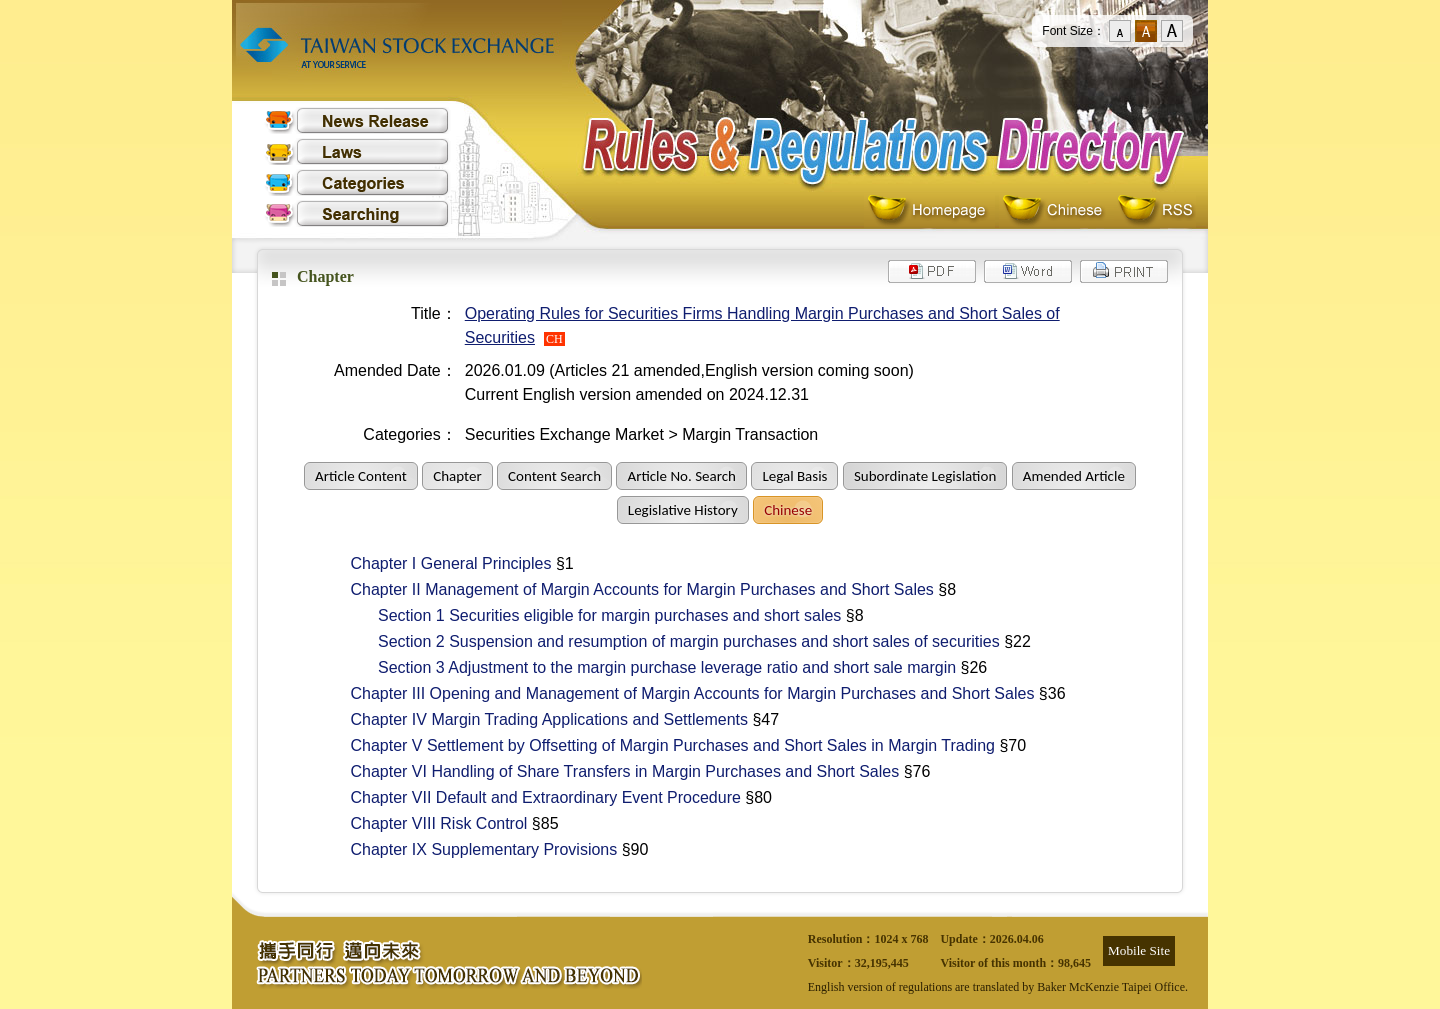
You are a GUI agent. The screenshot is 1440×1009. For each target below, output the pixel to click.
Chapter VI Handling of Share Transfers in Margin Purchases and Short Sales (614, 771)
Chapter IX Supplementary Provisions (473, 849)
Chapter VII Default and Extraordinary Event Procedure (535, 797)
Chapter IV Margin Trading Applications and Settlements (539, 719)
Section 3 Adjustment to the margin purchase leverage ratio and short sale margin (643, 667)
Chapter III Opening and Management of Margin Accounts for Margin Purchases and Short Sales (682, 693)
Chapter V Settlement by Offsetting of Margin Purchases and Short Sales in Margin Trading (662, 745)
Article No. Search (681, 476)
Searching (357, 213)
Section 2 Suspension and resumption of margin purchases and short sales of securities (665, 641)
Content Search (554, 476)
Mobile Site (1139, 950)
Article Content (361, 476)
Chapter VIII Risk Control (428, 823)
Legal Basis (794, 476)
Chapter (457, 476)
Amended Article (1074, 476)
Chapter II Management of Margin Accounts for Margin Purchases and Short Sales (632, 589)
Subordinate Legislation (925, 476)
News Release (357, 120)
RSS (1155, 210)
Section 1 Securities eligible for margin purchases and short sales (585, 615)
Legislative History (683, 510)
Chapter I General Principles (440, 563)
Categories (357, 182)
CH (554, 339)
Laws (357, 151)
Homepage (931, 210)
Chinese (1056, 210)
